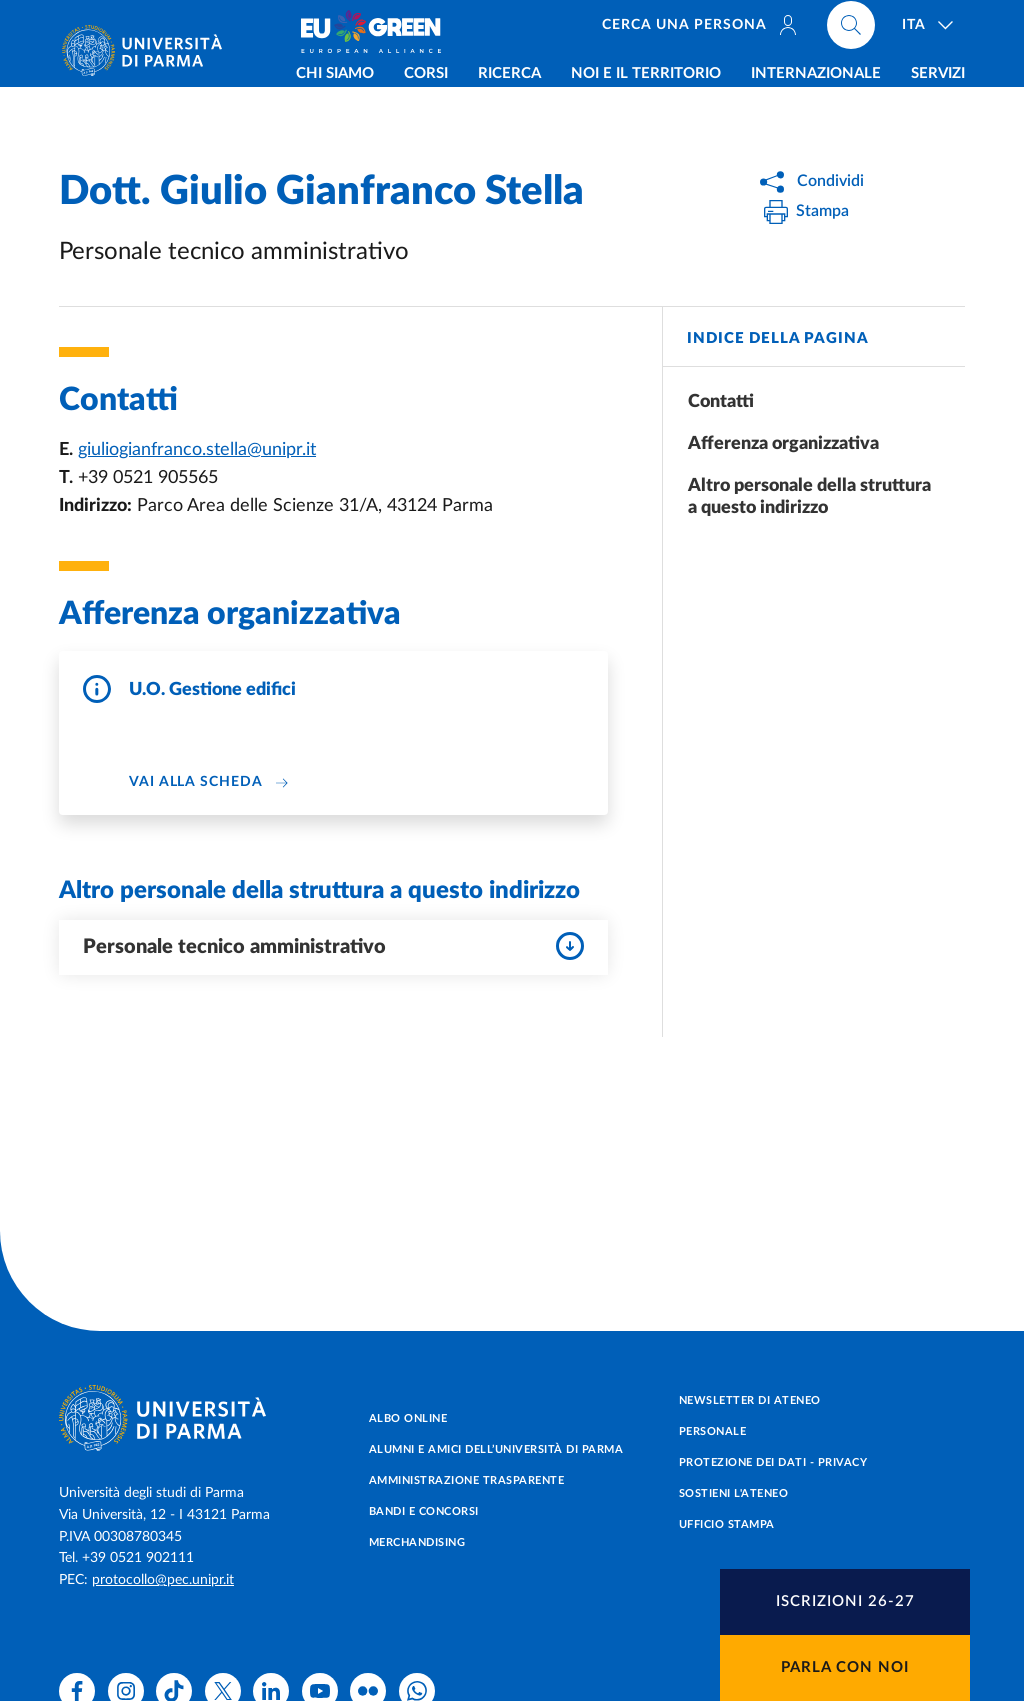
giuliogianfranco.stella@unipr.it (197, 450)
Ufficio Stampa (727, 1524)
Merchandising (417, 1542)
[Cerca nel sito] (852, 30)
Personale (713, 1431)
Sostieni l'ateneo (734, 1493)
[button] (845, 1602)
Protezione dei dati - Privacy (773, 1462)
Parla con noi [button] (845, 1667)
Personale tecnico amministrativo (333, 946)
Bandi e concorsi (424, 1511)
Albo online (408, 1418)
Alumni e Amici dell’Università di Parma (496, 1449)
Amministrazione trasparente (467, 1480)
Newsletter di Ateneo (750, 1400)
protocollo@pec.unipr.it (163, 1580)
